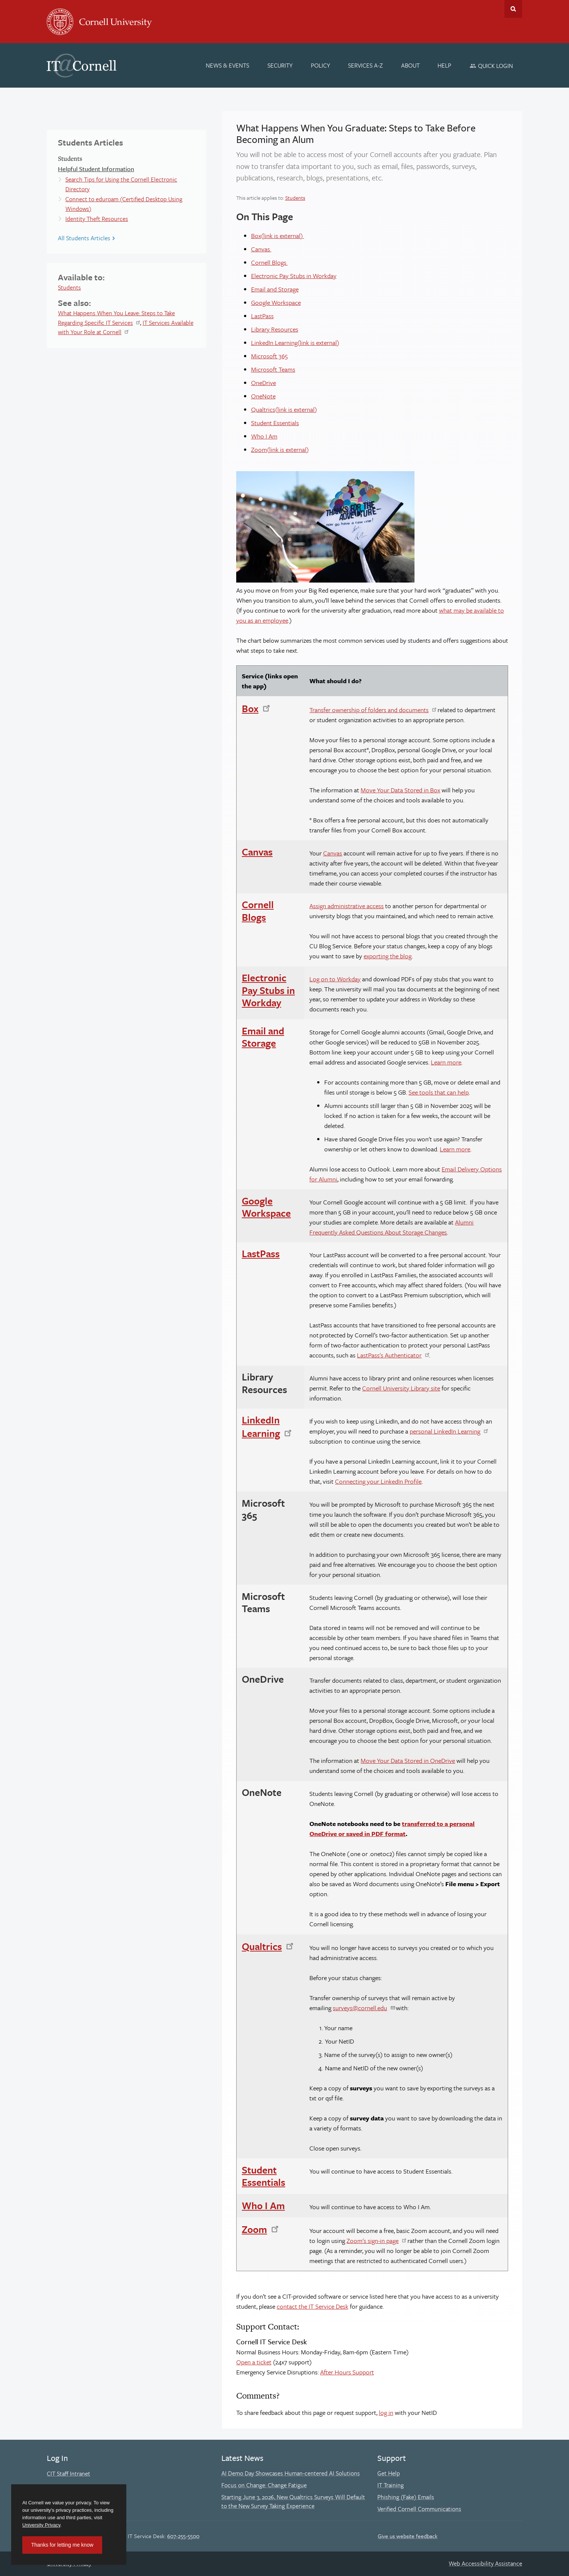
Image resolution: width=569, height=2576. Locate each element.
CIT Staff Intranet (68, 2473)
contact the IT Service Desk (312, 2306)
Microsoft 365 (269, 356)
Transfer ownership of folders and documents (369, 709)
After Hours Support (347, 2372)
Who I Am (264, 436)
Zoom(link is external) (280, 449)
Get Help (388, 2473)
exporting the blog (388, 956)
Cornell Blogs (269, 262)
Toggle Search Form (513, 9)
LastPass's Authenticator (389, 1355)
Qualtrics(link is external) (284, 409)
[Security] (280, 65)
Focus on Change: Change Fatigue (264, 2485)
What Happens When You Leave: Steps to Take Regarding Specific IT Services (116, 318)
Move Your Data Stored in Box (400, 790)
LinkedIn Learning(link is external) (295, 342)
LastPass (262, 315)
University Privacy (41, 2525)
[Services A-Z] (365, 65)
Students (69, 287)
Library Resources (274, 329)
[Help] (445, 65)
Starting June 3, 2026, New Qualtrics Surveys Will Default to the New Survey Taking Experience (293, 2501)
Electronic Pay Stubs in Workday (293, 275)
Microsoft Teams (273, 369)
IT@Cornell (81, 65)
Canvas (261, 249)
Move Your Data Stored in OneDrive (408, 1760)
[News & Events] (228, 65)
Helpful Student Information (96, 168)
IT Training (390, 2485)
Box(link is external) (277, 235)
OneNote (263, 396)
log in (386, 2412)
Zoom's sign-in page (373, 2240)
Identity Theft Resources (96, 218)
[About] (410, 65)
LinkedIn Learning (261, 1426)
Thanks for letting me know (62, 2545)
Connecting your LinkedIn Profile (378, 1481)
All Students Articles (84, 238)
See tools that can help (439, 1092)
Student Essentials (275, 422)
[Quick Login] (491, 65)
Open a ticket (254, 2362)
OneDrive (263, 382)
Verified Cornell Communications (419, 2508)
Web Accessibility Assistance (485, 2563)
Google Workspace (276, 302)
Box (250, 708)
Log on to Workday (335, 979)
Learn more (446, 1062)
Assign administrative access (346, 905)
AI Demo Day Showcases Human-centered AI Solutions (290, 2473)
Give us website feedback (408, 2536)
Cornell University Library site (401, 1388)
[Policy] (320, 65)
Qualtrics (262, 1946)
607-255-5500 (183, 2536)
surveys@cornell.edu (360, 2007)
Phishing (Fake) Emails (405, 2496)
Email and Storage (275, 289)
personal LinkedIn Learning (445, 1431)
